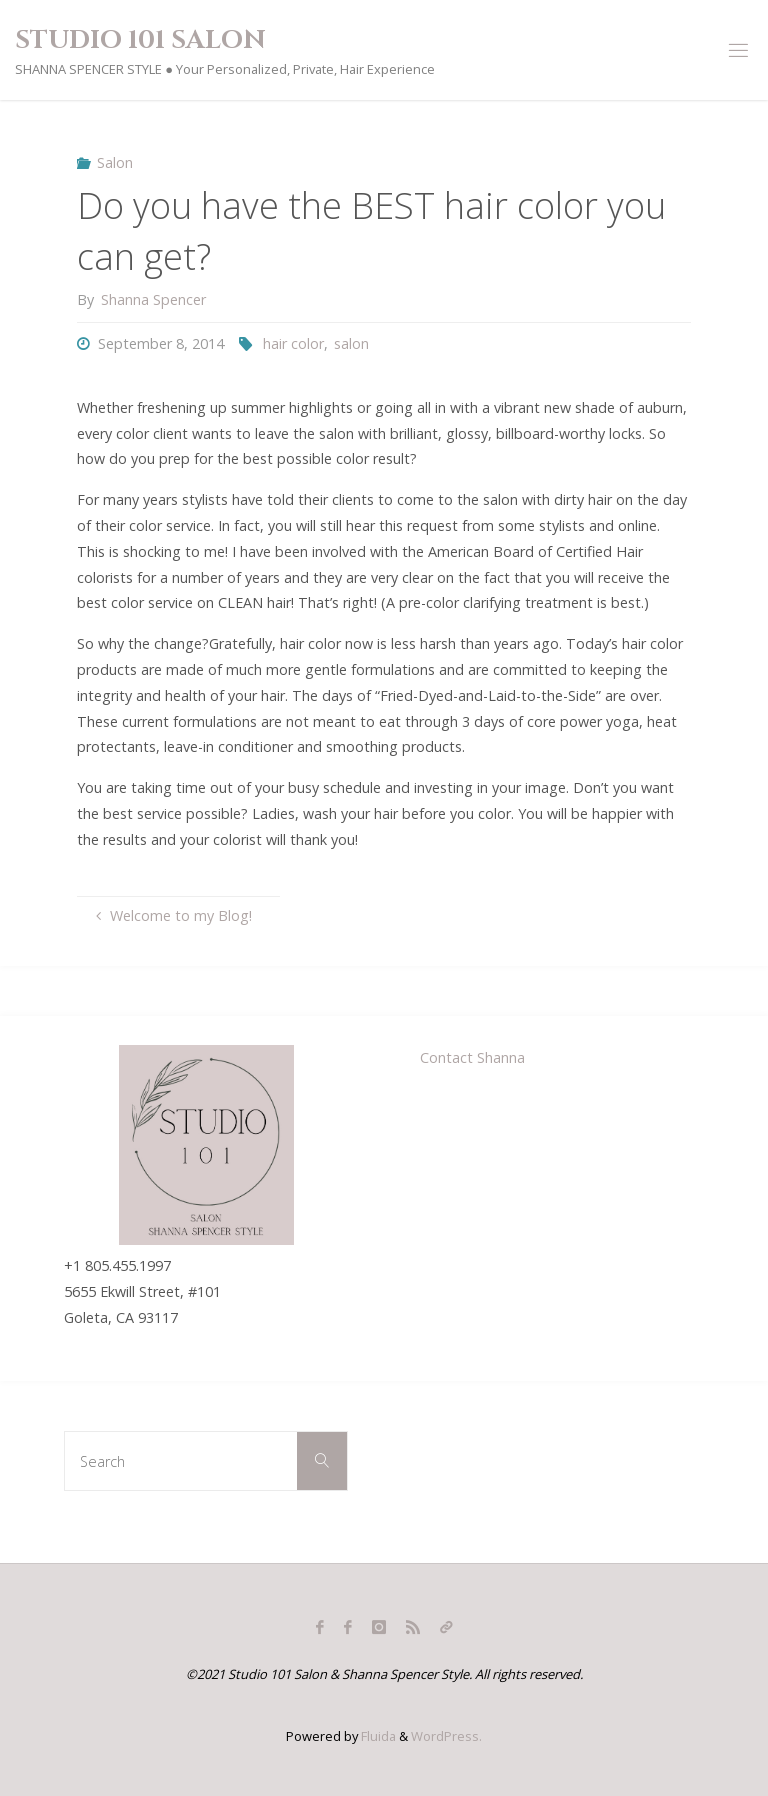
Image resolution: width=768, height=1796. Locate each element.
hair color (293, 343)
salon (351, 343)
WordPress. (446, 1736)
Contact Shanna (472, 1057)
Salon (115, 162)
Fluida (377, 1736)
